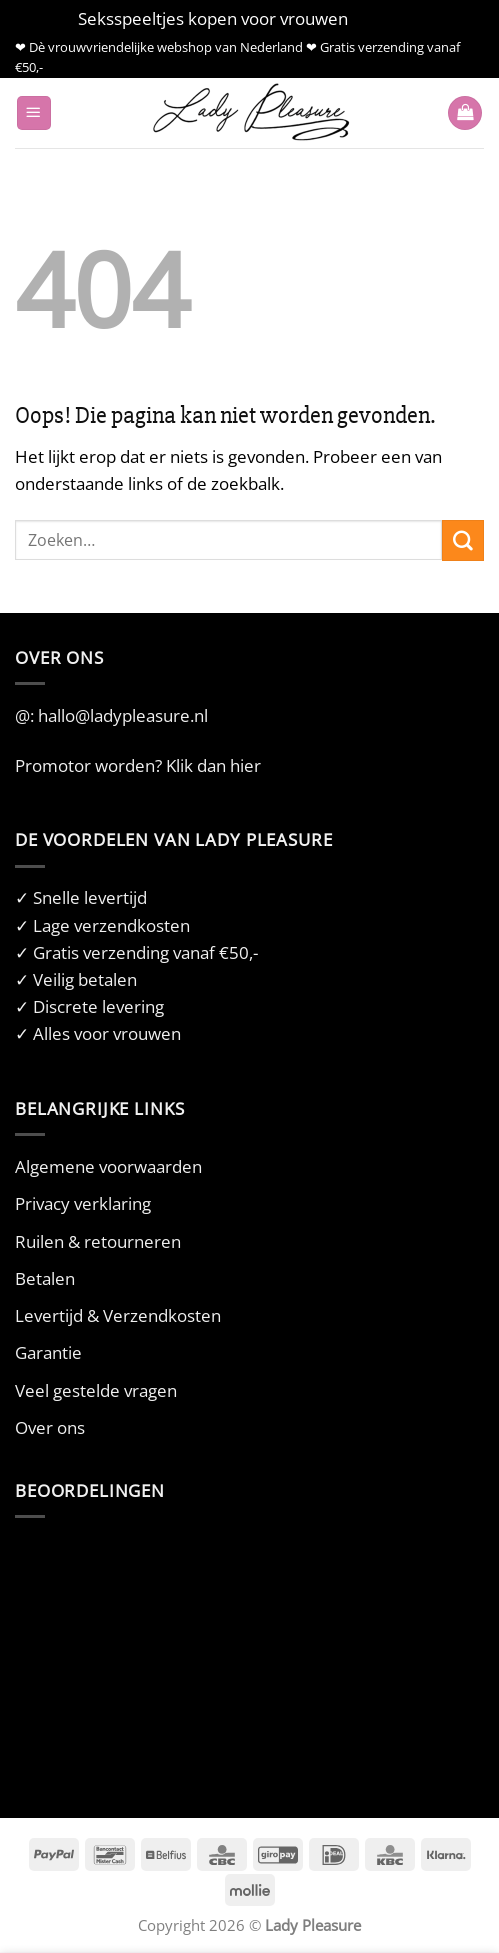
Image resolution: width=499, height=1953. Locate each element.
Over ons (50, 1427)
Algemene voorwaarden (108, 1166)
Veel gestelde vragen (96, 1390)
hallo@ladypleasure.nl (123, 715)
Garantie (48, 1352)
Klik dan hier (213, 765)
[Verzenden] (463, 540)
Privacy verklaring (83, 1203)
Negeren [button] (386, 18)
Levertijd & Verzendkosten (118, 1315)
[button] (34, 113)
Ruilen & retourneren (98, 1241)
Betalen (45, 1278)
